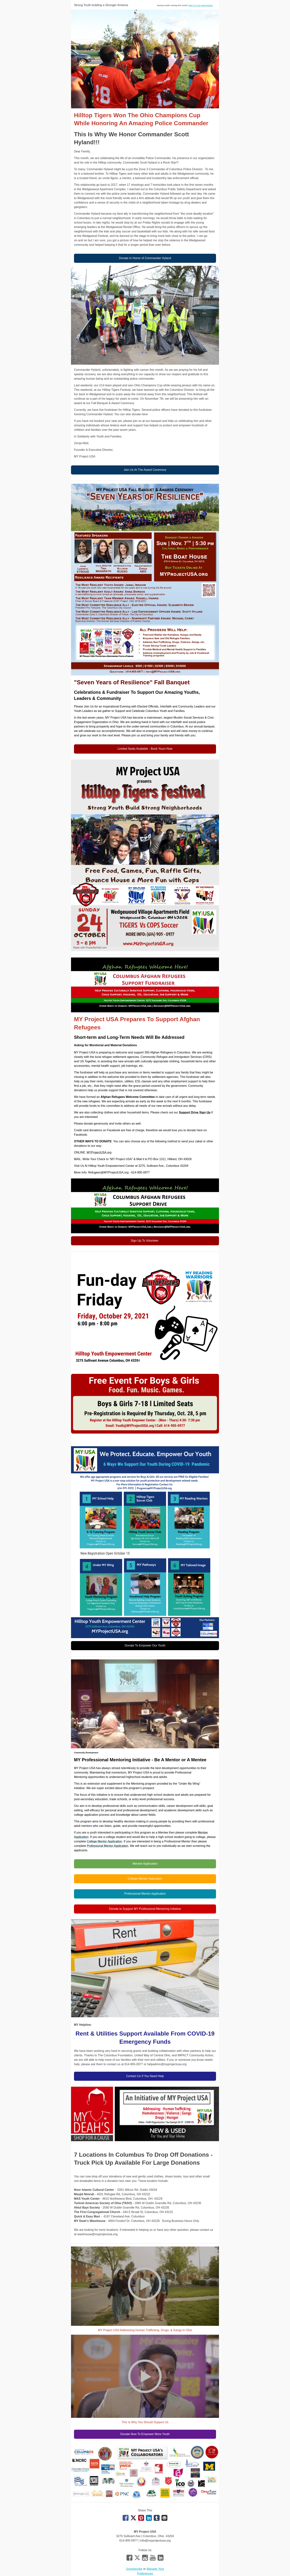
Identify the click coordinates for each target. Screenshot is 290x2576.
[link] (99, 1152)
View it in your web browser (200, 5)
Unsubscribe (134, 2568)
